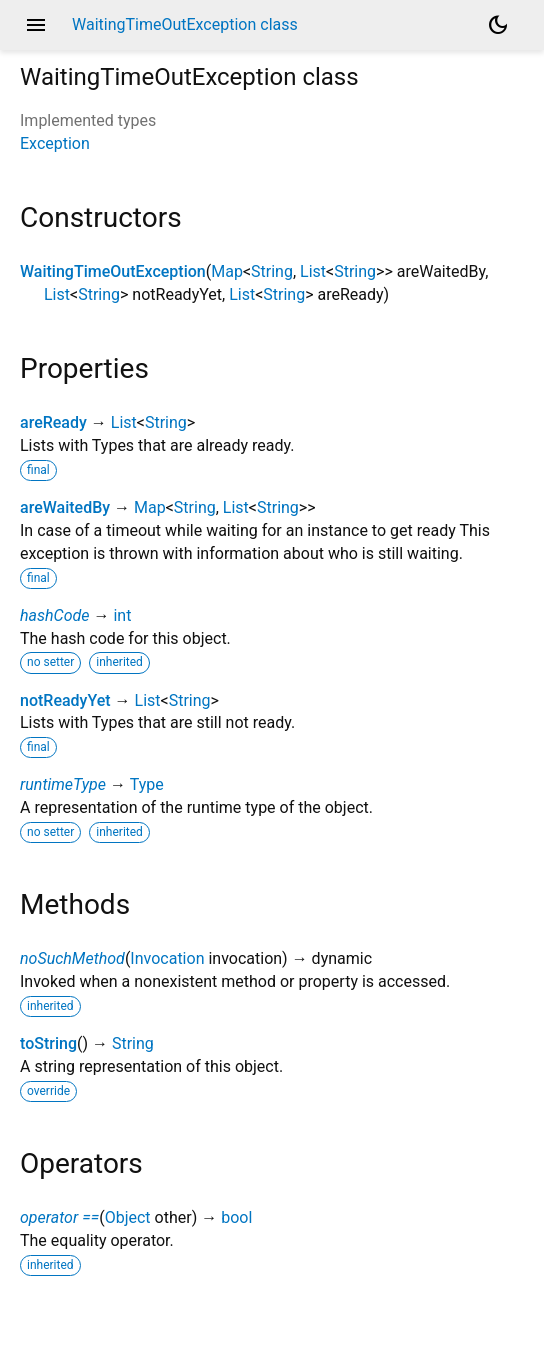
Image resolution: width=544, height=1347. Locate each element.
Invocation (167, 958)
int (122, 615)
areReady (53, 422)
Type (147, 784)
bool (236, 1217)
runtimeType (63, 784)
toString (48, 1043)
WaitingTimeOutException (113, 271)
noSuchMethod (72, 958)
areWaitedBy (65, 507)
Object (128, 1217)
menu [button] (36, 25)
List (313, 271)
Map (227, 271)
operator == (59, 1217)
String (272, 271)
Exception (55, 143)
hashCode (54, 615)
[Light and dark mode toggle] (498, 25)
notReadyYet (65, 700)
